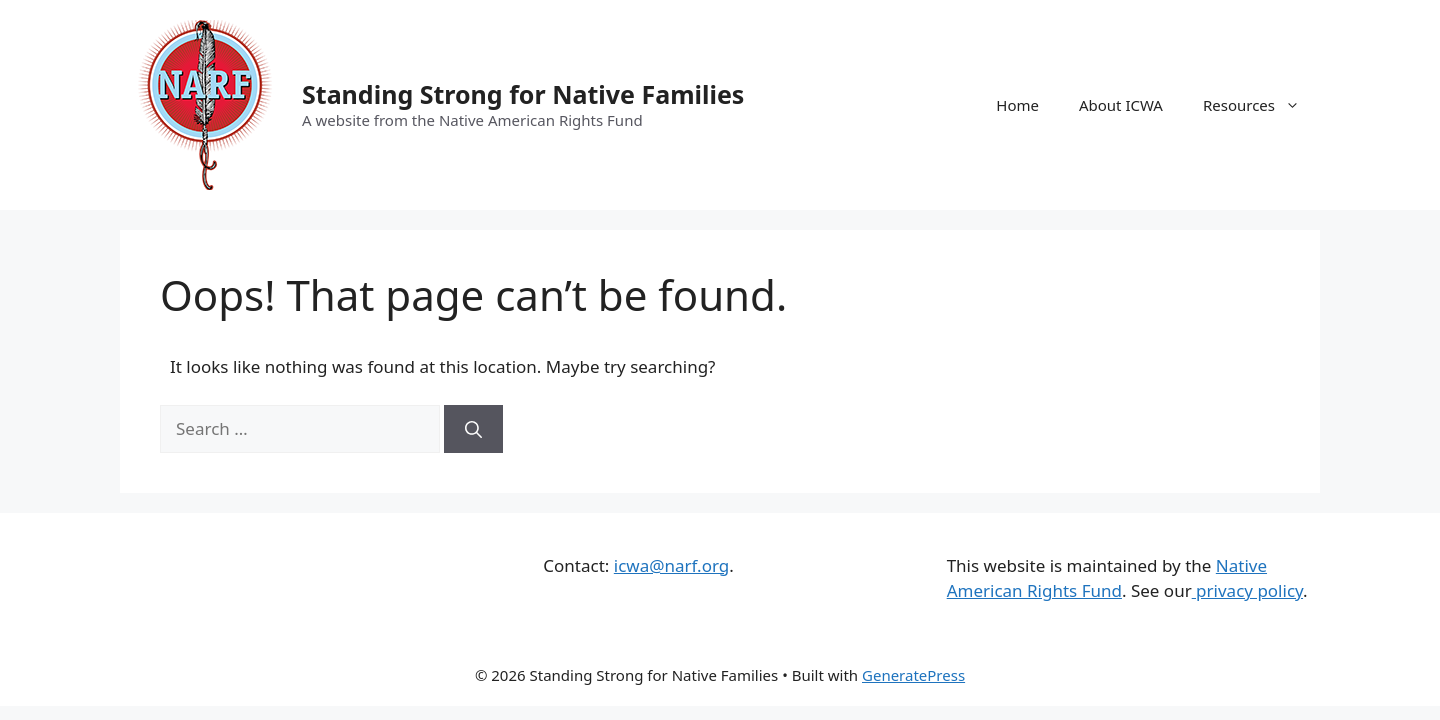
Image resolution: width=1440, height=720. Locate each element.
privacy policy (1247, 590)
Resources (1261, 105)
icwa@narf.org (671, 565)
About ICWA (1121, 105)
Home (1017, 105)
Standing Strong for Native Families (523, 94)
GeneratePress (913, 675)
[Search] (473, 429)
